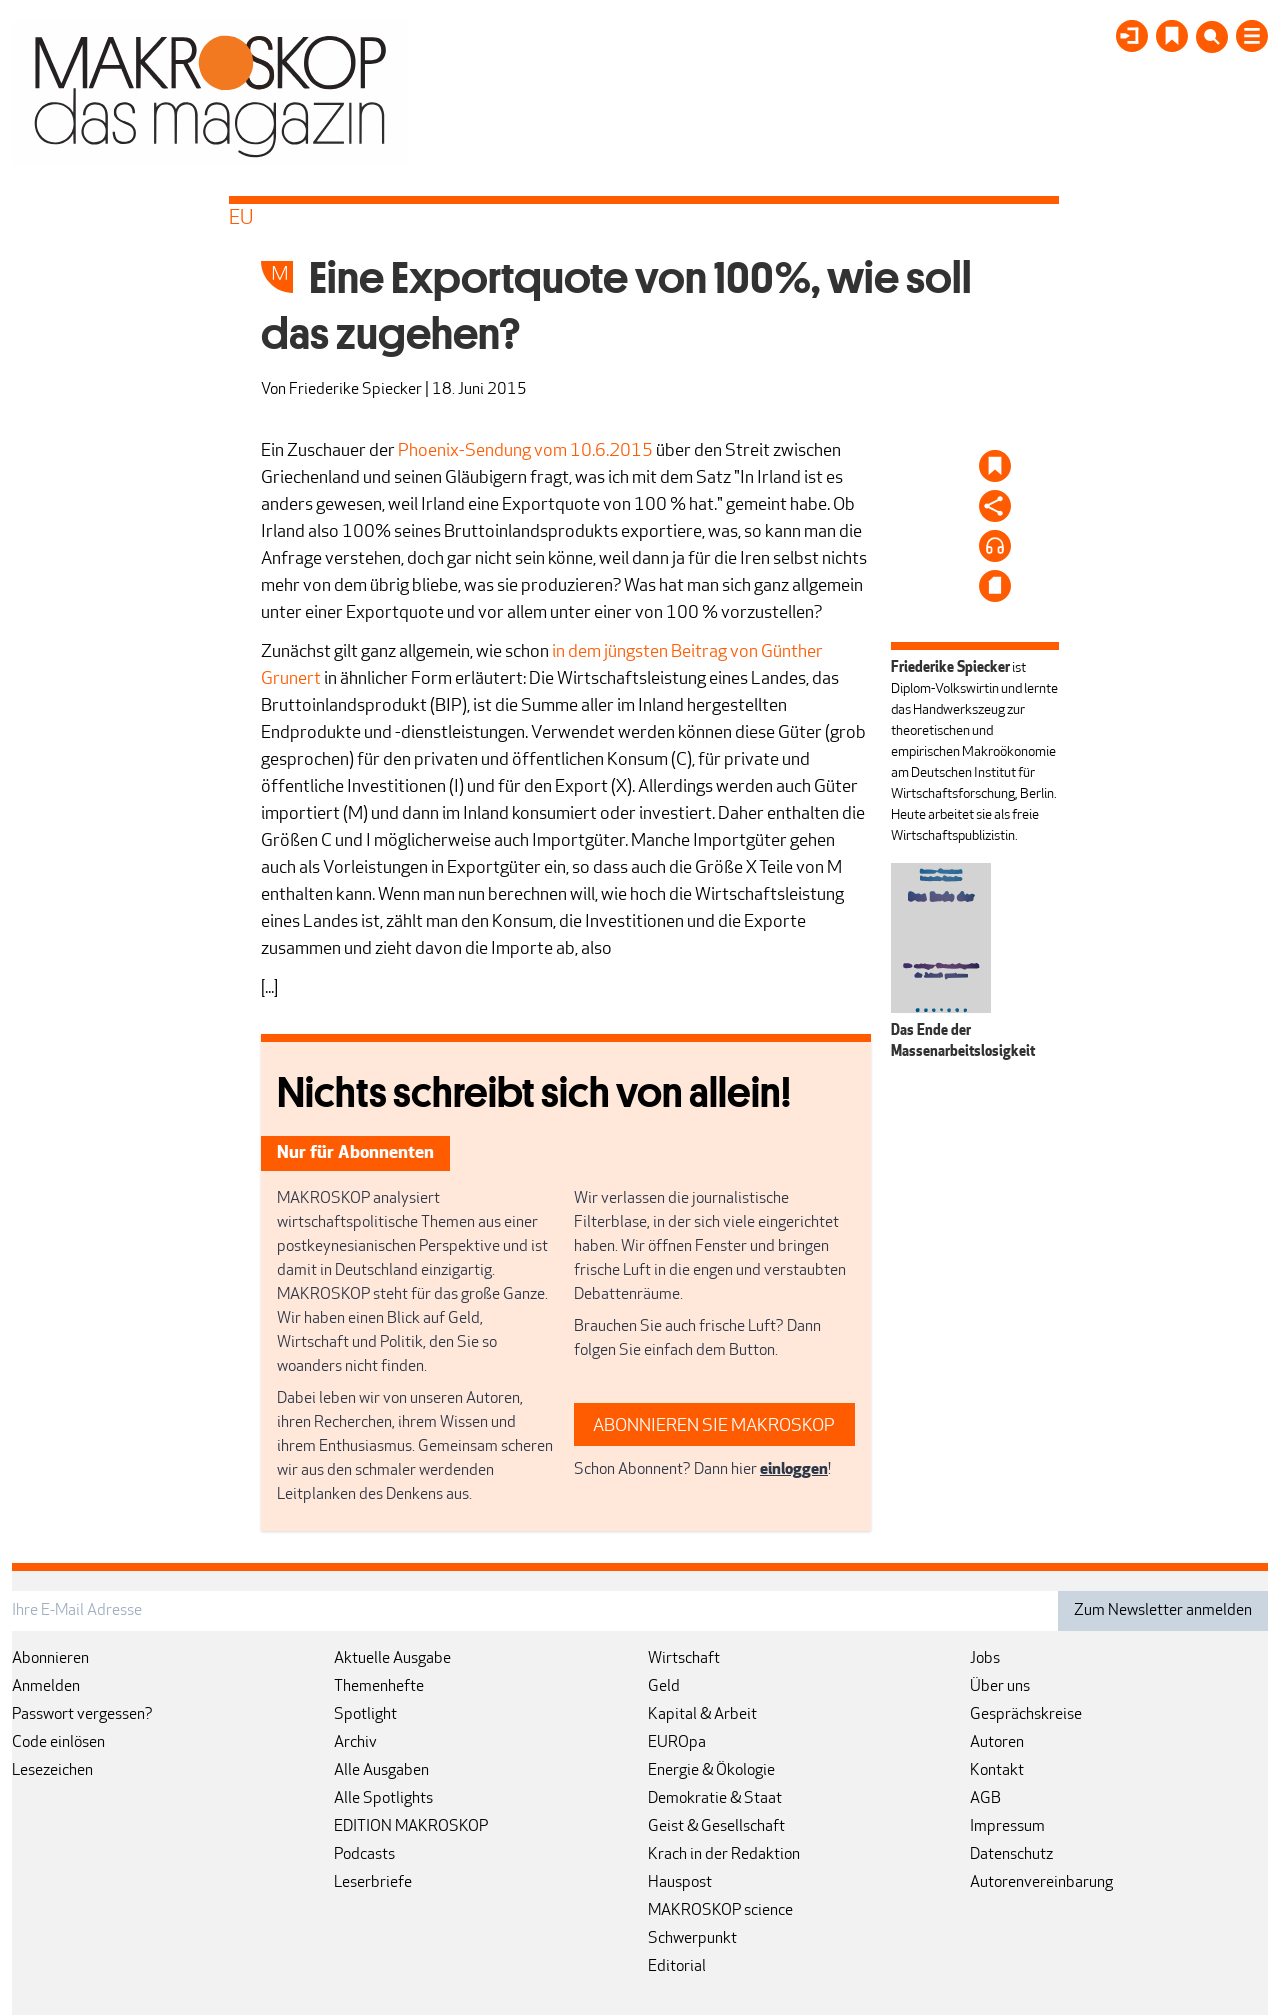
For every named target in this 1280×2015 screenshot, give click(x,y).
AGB (985, 1799)
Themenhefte (379, 1687)
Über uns (1000, 1687)
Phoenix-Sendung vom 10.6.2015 (525, 451)
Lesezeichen (52, 1771)
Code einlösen (58, 1743)
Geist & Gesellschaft (716, 1827)
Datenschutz (1011, 1855)
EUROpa (677, 1743)
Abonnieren (50, 1659)
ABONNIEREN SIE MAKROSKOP (714, 1426)
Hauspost (680, 1883)
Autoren (997, 1743)
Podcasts (364, 1855)
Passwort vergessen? (82, 1715)
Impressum (1007, 1827)
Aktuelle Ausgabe (392, 1659)
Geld (664, 1687)
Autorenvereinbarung (1041, 1883)
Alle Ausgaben (381, 1771)
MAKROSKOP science (720, 1911)
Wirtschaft (684, 1659)
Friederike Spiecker (355, 390)
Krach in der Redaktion (724, 1855)
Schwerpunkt (692, 1939)
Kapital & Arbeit (702, 1715)
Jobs (985, 1659)
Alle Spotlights (383, 1799)
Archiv (355, 1743)
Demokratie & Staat (715, 1799)
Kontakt (997, 1771)
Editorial (677, 1967)
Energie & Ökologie (711, 1771)
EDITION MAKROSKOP (411, 1827)
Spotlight (365, 1715)
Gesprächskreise (1026, 1715)
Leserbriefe (373, 1883)
